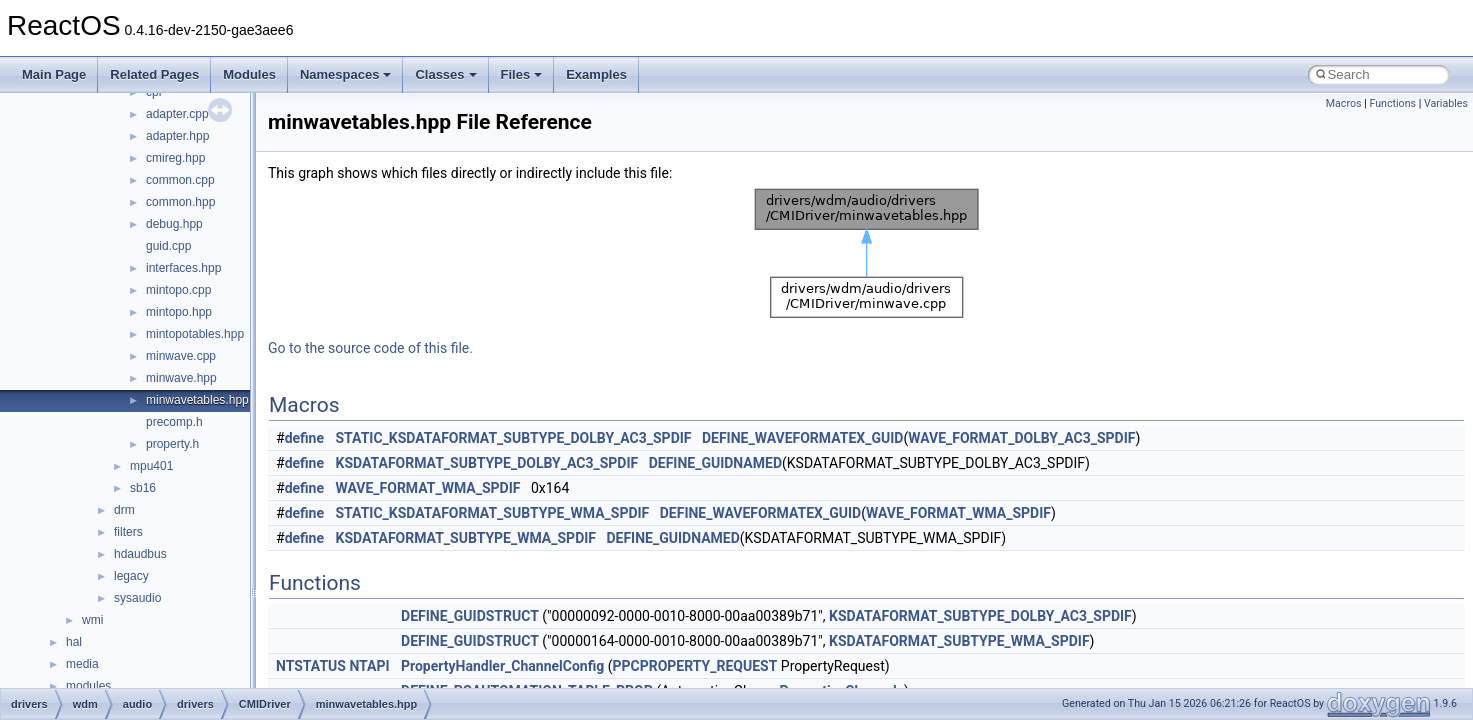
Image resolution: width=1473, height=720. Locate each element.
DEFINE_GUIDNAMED (715, 463)
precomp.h (174, 422)
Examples (596, 74)
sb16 (143, 488)
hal (74, 642)
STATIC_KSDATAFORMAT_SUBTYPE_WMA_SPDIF (493, 513)
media (82, 664)
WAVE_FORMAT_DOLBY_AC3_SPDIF (1021, 438)
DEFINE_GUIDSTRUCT (470, 616)
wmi (92, 620)
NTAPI (369, 666)
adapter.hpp (177, 136)
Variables (1446, 103)
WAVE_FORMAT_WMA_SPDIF (428, 488)
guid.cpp (168, 246)
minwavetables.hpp (197, 400)
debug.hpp (174, 224)
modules (88, 686)
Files (522, 74)
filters (128, 532)
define (304, 438)
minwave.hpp (181, 378)
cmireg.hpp (175, 158)
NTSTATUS (311, 666)
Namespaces (346, 74)
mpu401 (151, 466)
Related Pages (154, 74)
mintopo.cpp (178, 290)
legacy (131, 576)
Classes (445, 74)
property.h (172, 444)
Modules (249, 74)
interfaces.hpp (183, 268)
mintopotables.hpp (195, 334)
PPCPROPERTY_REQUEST (694, 666)
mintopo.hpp (179, 312)
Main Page (54, 74)
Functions (1392, 103)
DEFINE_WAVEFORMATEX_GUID (802, 438)
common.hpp (180, 202)
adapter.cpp (177, 114)
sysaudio (137, 598)
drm (124, 510)
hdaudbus (140, 554)
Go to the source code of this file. (370, 348)
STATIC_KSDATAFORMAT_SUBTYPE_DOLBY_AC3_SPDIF (514, 438)
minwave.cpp (181, 356)
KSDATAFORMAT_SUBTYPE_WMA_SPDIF (466, 538)
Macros (1344, 103)
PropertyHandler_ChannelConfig (502, 666)
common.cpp (180, 180)
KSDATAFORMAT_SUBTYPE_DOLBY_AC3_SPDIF (487, 463)
